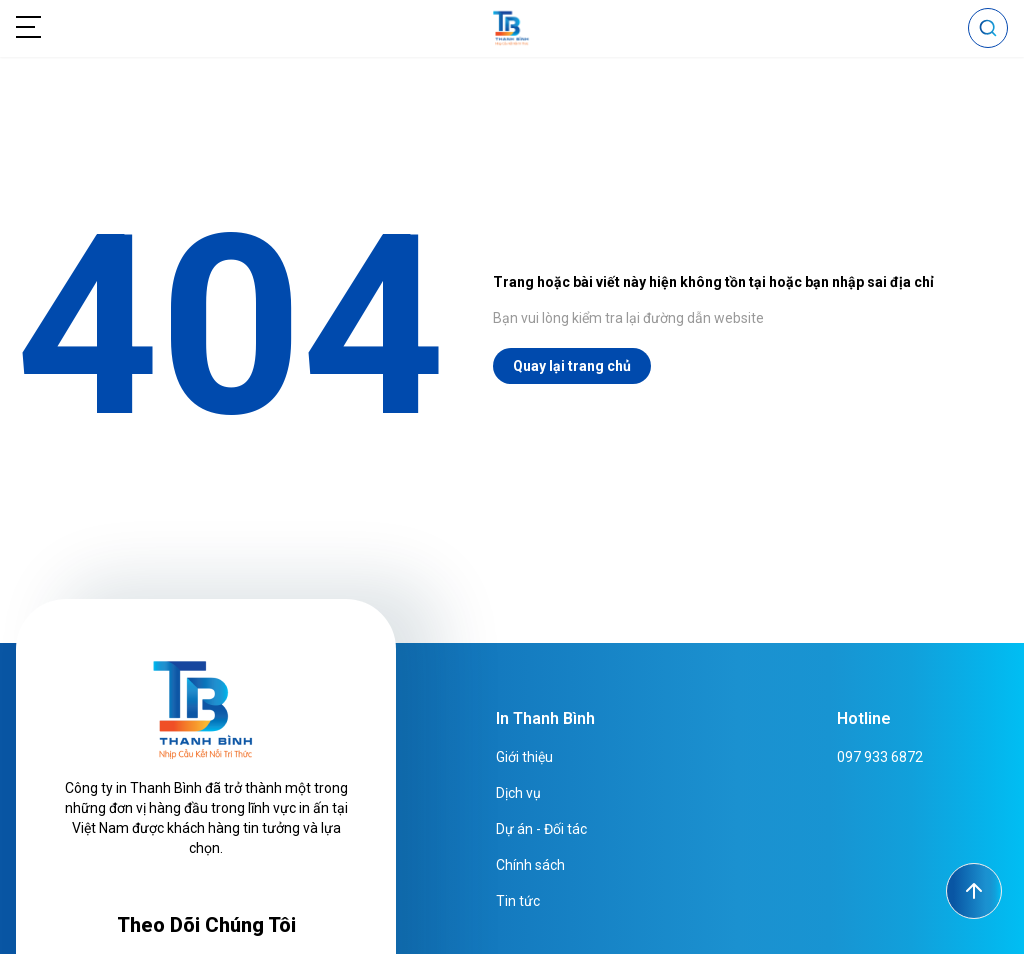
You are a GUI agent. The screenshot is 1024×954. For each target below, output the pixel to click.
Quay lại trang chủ (572, 366)
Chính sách (530, 865)
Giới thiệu (524, 757)
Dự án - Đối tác (541, 829)
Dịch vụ (518, 793)
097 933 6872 (880, 757)
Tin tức (518, 901)
